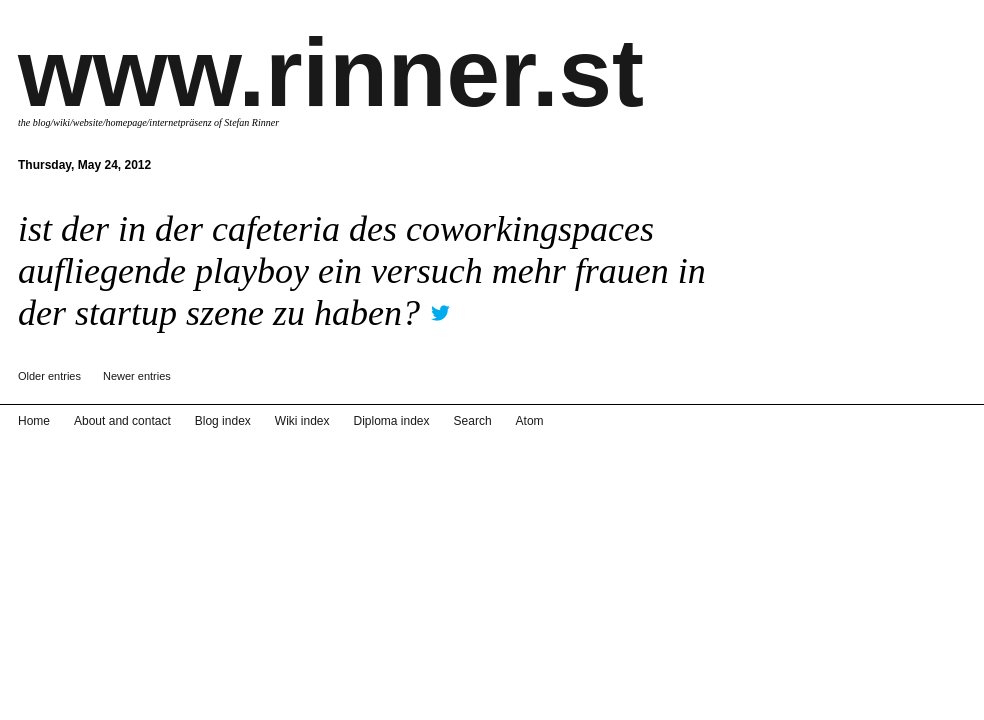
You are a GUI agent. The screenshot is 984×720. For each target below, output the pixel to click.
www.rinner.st (331, 72)
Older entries (49, 376)
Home (34, 421)
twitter (440, 306)
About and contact (122, 421)
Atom (530, 421)
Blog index (223, 421)
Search (473, 421)
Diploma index (392, 421)
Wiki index (302, 421)
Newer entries (137, 376)
